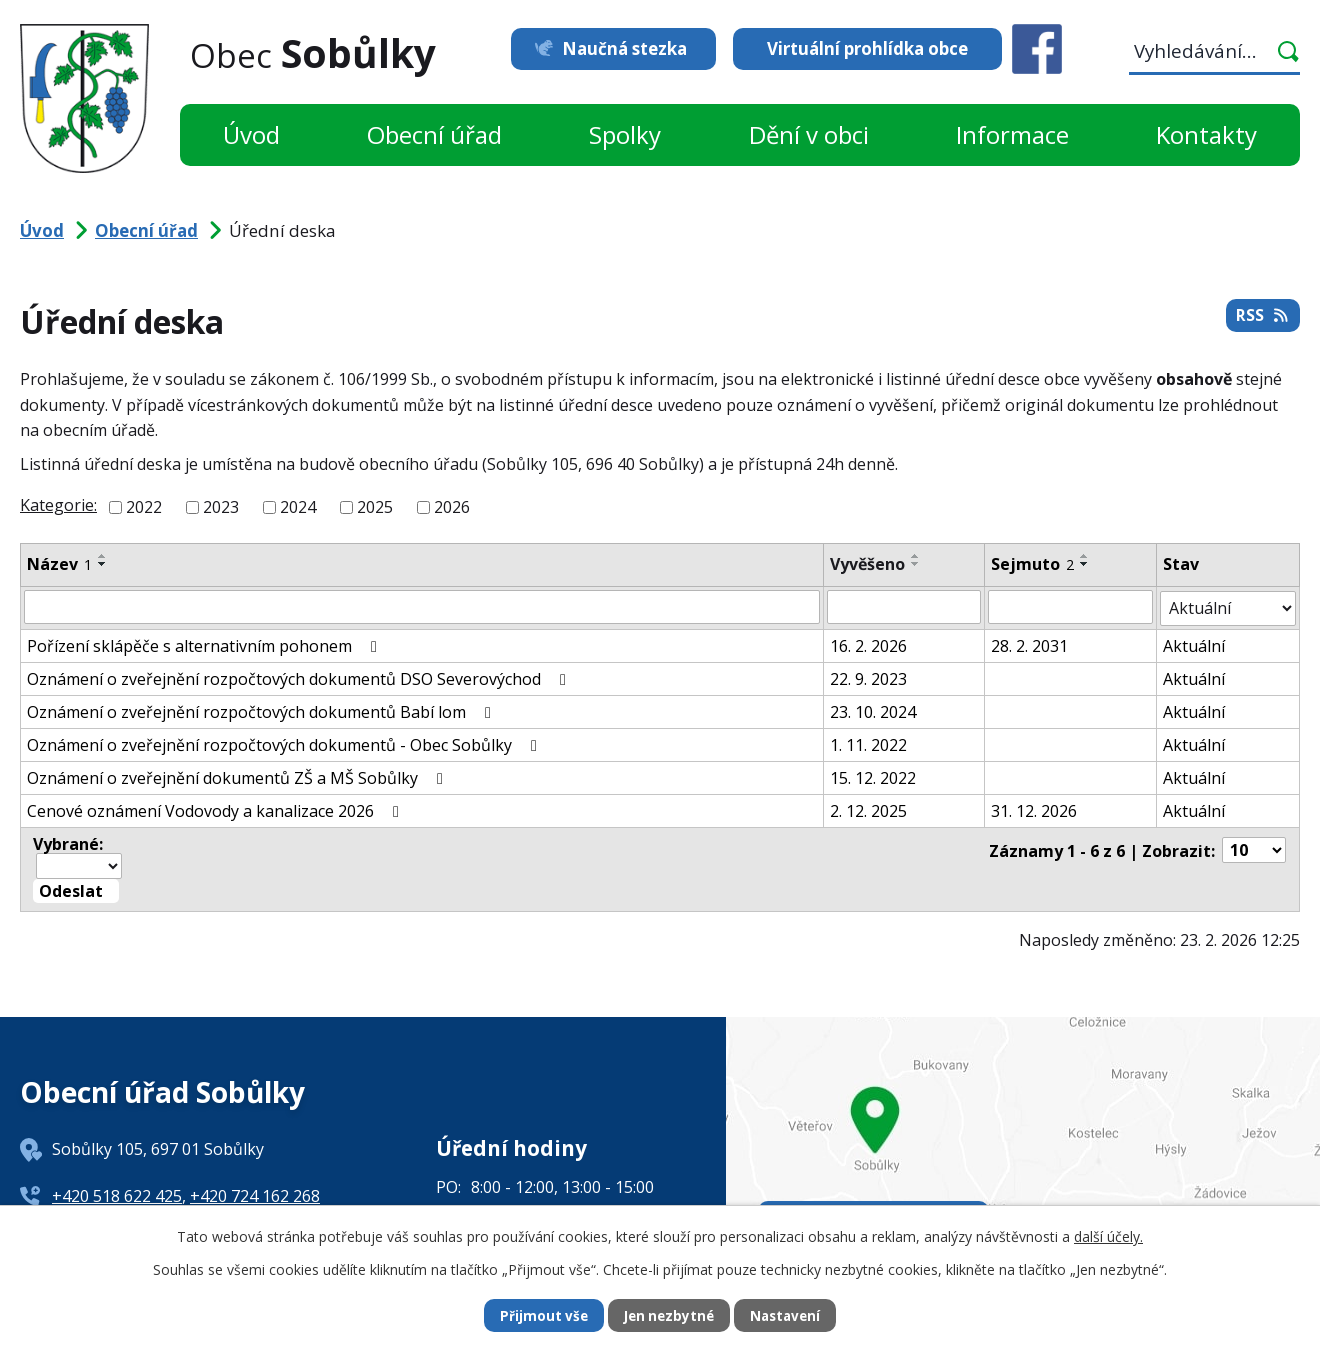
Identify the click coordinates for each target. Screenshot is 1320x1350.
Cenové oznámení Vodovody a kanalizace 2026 (216, 809)
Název (59, 564)
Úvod (251, 134)
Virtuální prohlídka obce (867, 48)
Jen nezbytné (668, 1315)
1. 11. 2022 (868, 743)
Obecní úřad (434, 134)
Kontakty (1206, 134)
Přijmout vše (540, 1315)
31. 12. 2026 (1034, 809)
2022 (144, 507)
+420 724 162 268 (255, 1192)
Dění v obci (809, 134)
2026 (452, 507)
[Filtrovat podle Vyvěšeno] (904, 607)
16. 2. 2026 (868, 644)
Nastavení (789, 1315)
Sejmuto (1032, 564)
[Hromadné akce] (79, 863)
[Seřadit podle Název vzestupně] (103, 556)
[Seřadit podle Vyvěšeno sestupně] (916, 564)
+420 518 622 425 (117, 1192)
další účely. (1108, 1235)
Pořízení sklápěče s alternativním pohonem (205, 644)
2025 (375, 507)
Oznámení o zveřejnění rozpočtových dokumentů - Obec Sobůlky (285, 743)
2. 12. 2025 (868, 809)
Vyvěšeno (867, 564)
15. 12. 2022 (873, 776)
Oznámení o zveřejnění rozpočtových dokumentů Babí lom (262, 710)
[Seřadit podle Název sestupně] (103, 564)
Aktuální (1195, 644)
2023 (221, 507)
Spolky (625, 134)
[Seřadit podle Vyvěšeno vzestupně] (916, 556)
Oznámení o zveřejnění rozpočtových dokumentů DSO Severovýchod (300, 677)
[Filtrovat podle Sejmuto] (1070, 607)
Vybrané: (68, 842)
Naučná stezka (617, 48)
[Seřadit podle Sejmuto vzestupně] (1085, 556)
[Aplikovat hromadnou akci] (76, 888)
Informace (1012, 134)
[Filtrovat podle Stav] (1228, 607)
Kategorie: (58, 505)
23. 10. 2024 (873, 710)
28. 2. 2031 (1029, 644)
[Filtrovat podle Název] (422, 607)
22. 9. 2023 (868, 677)
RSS (1262, 319)
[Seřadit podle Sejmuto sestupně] (1085, 564)
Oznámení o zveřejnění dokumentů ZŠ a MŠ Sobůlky (238, 776)
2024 (298, 507)
